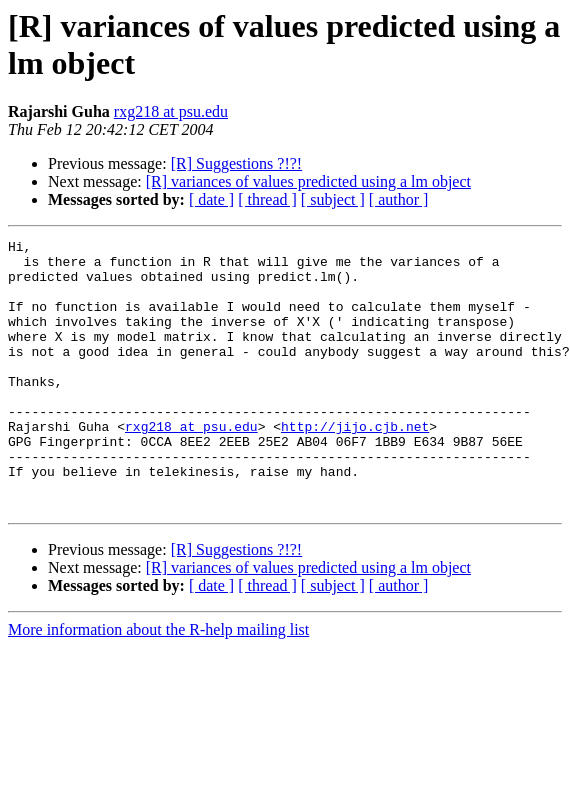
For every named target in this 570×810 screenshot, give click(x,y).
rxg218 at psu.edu (171, 111)
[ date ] (211, 199)
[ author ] (399, 199)
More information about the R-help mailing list (158, 683)
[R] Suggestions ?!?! (237, 163)
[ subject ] (333, 199)
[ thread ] (267, 199)
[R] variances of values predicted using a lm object (308, 181)
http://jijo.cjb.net (355, 465)
